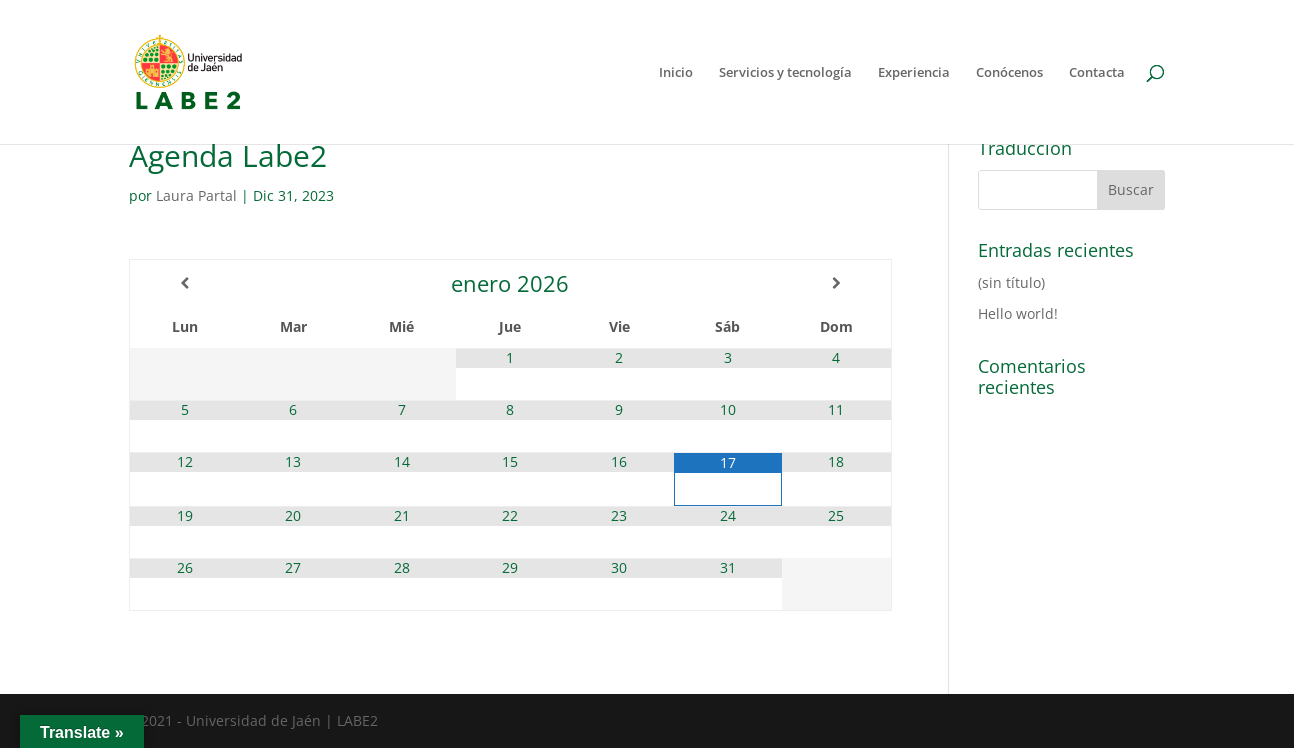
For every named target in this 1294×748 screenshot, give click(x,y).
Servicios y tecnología (785, 73)
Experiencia (914, 73)
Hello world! (1018, 313)
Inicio (676, 73)
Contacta (1097, 73)
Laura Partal (196, 195)
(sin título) (1011, 282)
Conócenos (1009, 73)
